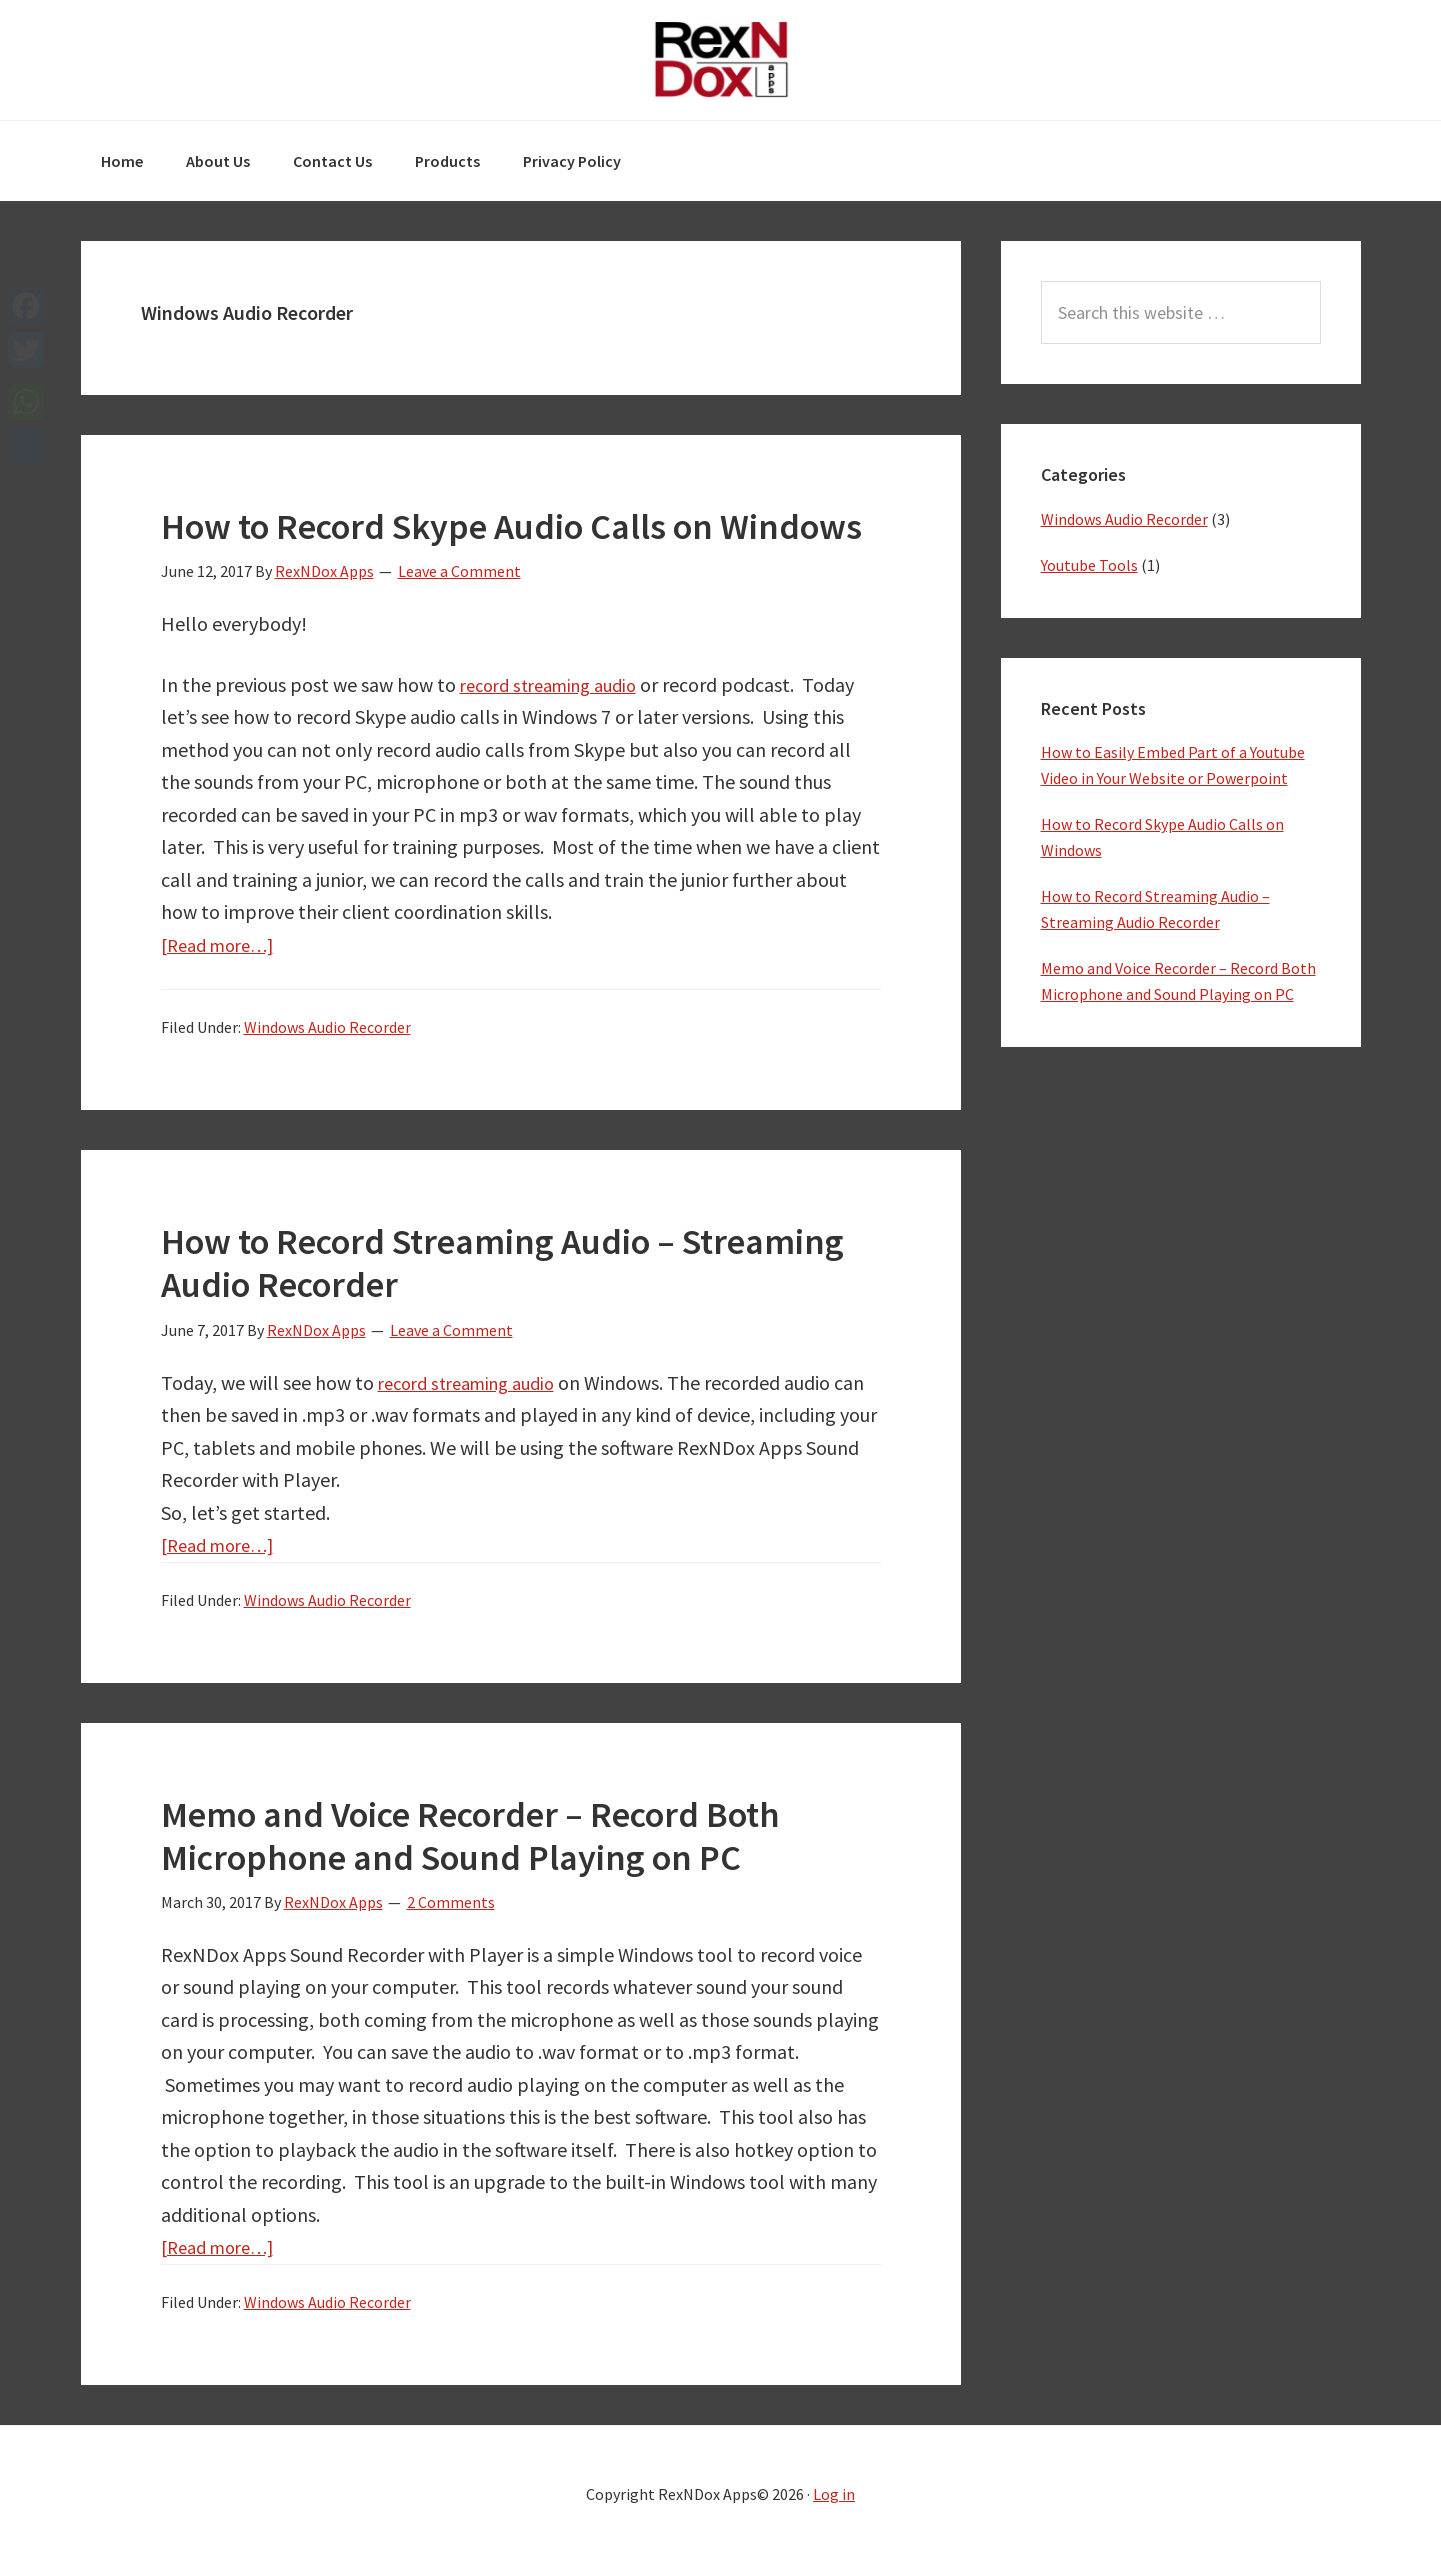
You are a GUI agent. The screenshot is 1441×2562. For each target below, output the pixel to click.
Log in (834, 2494)
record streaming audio (557, 684)
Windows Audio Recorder (327, 1027)
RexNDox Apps (721, 60)
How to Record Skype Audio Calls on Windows (511, 526)
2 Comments (451, 1902)
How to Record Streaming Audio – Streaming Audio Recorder (502, 1263)
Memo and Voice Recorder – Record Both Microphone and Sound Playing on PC (470, 1836)
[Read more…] (223, 944)
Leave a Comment (459, 571)
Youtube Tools (1089, 565)
